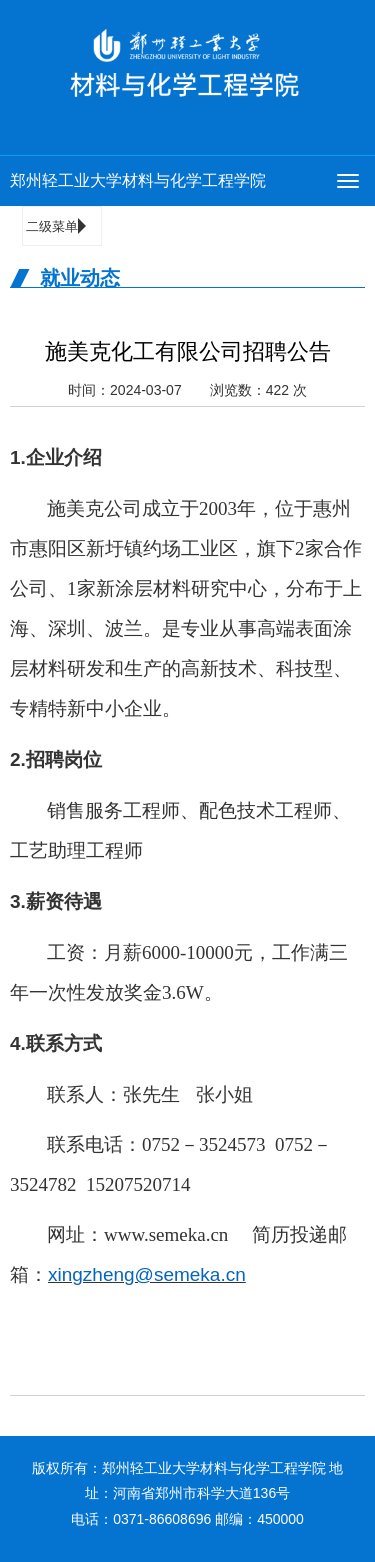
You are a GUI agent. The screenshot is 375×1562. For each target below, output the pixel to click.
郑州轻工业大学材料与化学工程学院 (138, 180)
